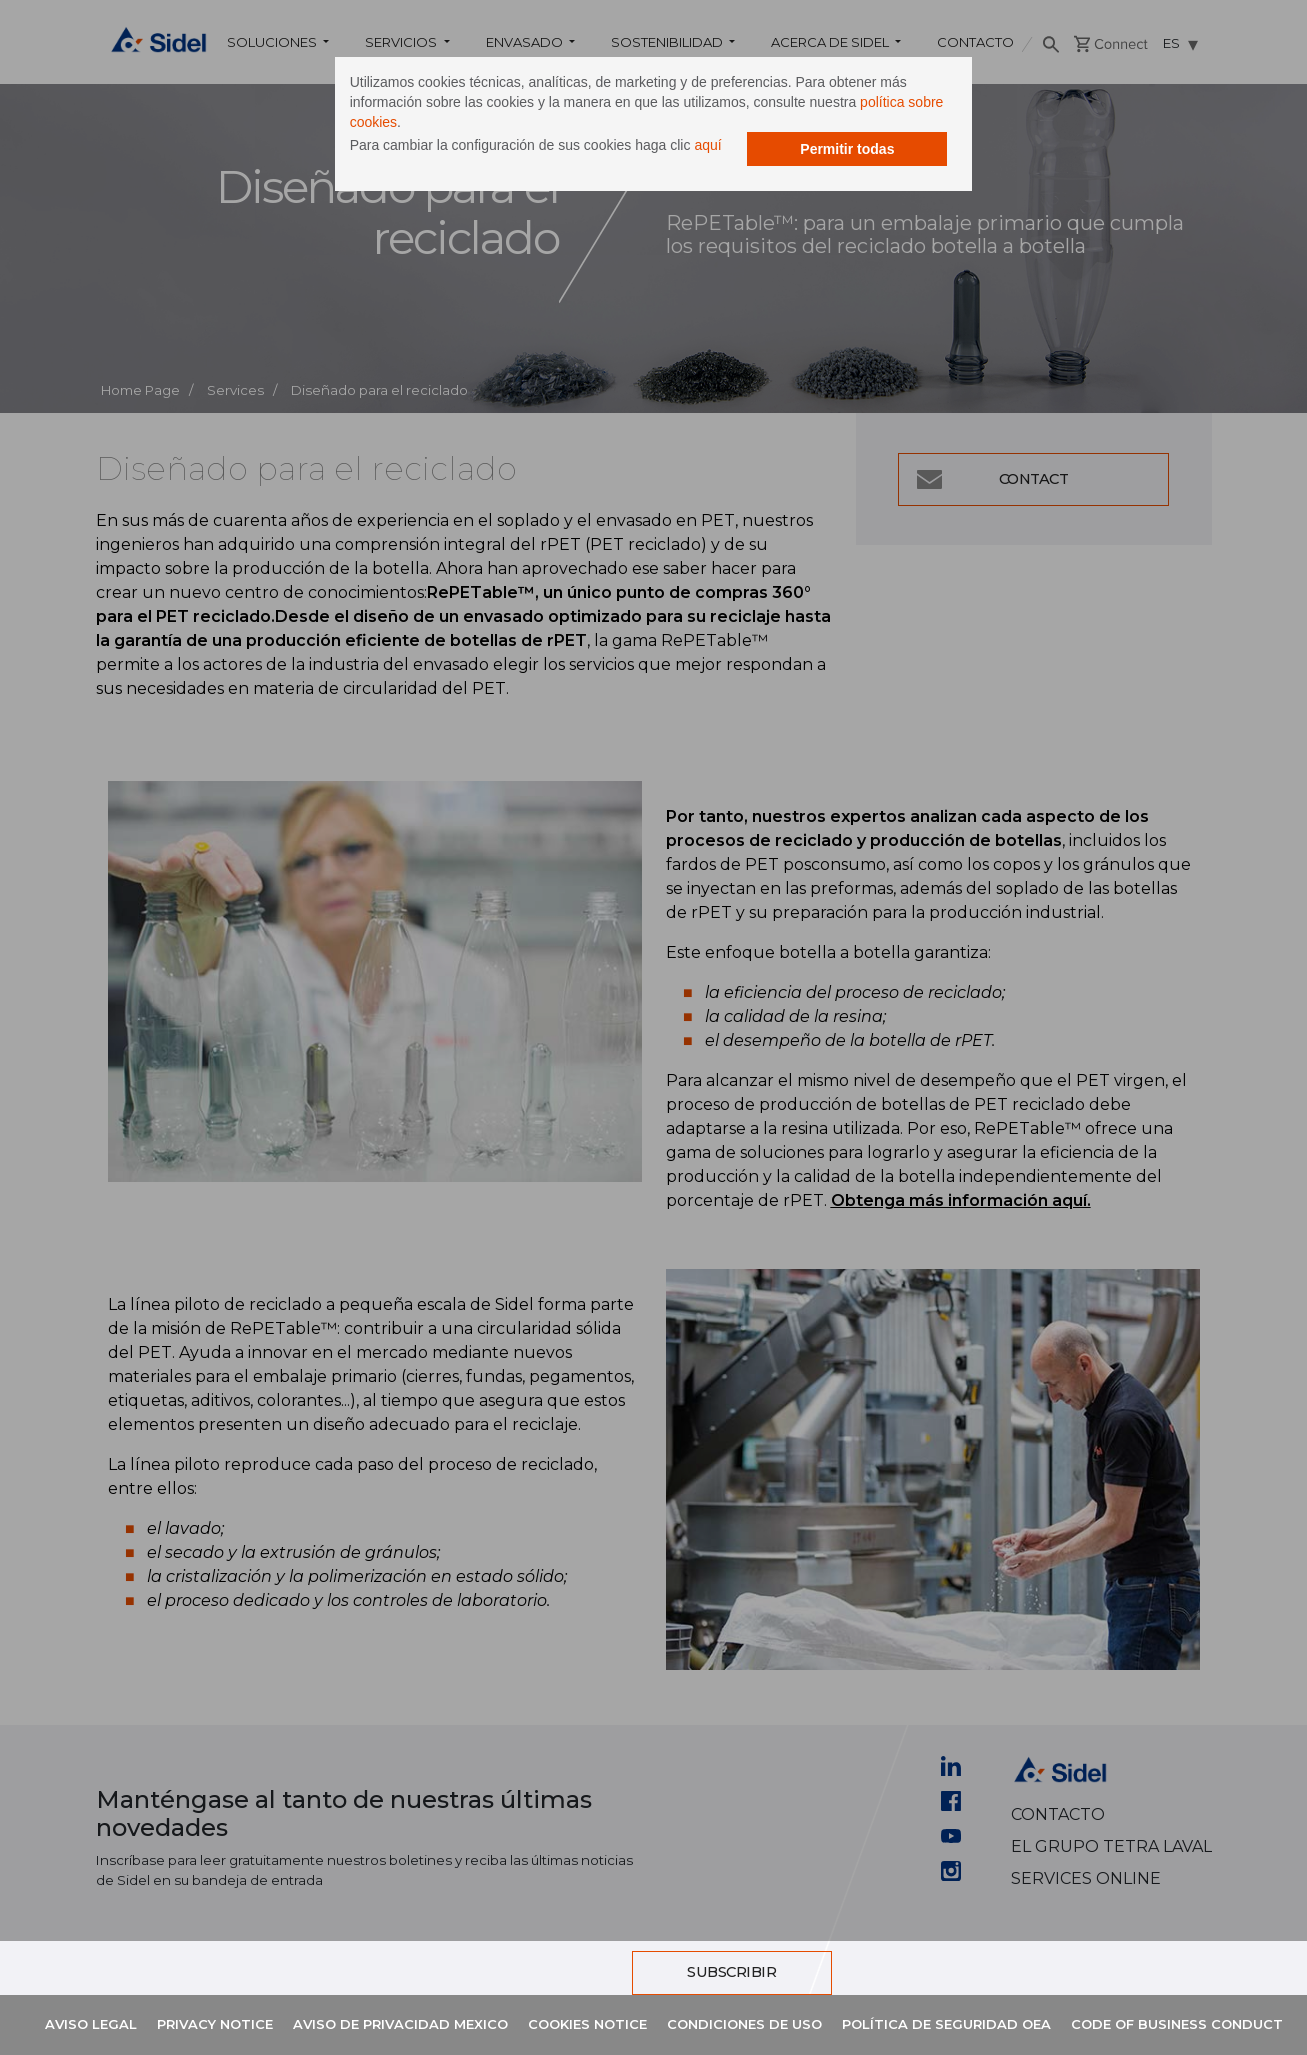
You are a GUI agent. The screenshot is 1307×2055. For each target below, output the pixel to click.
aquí (726, 148)
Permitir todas (828, 175)
